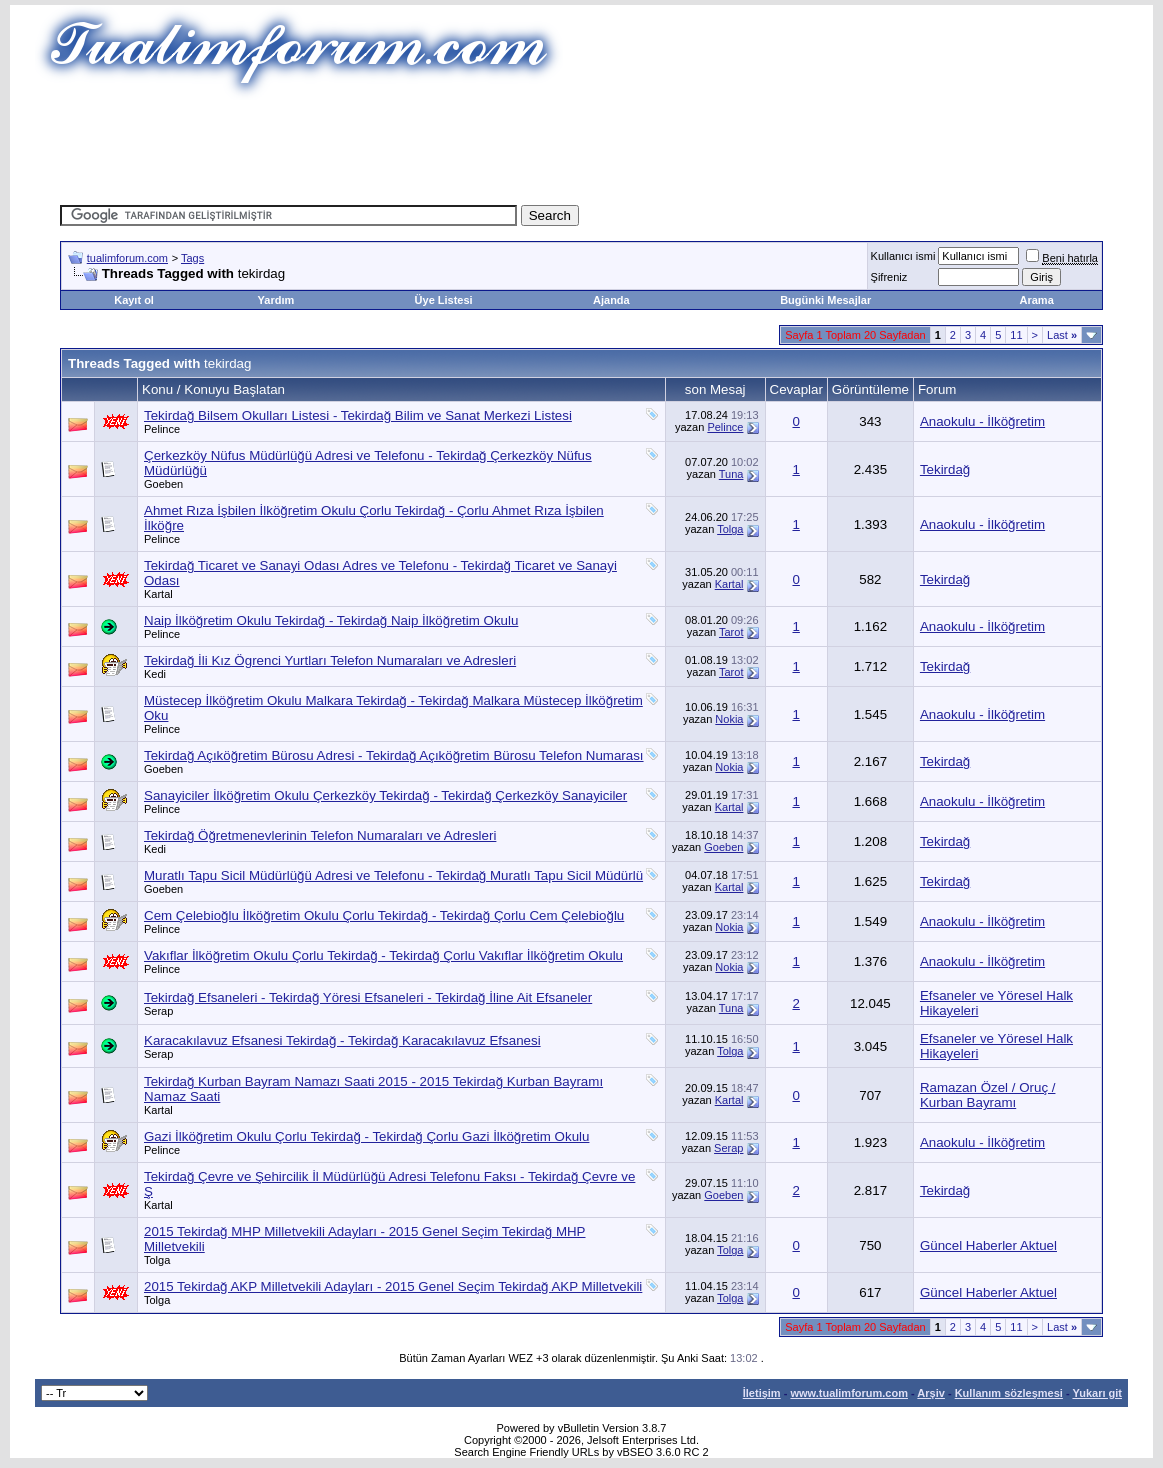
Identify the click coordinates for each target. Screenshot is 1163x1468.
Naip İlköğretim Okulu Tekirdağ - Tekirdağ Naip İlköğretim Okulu (331, 620)
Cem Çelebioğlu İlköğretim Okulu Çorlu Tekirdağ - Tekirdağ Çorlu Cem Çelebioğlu (384, 915)
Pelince (162, 429)
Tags (192, 258)
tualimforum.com (127, 258)
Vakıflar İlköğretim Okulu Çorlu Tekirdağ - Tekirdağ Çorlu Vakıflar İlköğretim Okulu (383, 955)
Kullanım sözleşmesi (1009, 1393)
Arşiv (931, 1393)
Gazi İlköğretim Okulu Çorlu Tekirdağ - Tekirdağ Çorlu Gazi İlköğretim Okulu (366, 1136)
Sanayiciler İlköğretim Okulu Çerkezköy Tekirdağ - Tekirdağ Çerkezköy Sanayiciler (385, 795)
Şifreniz (889, 277)
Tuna (731, 474)
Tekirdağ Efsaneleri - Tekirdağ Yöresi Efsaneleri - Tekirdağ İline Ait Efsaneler (368, 997)
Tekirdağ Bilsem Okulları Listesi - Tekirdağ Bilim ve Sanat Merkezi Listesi (358, 415)
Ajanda (611, 300)
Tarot (731, 632)
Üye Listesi (444, 300)
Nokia (729, 719)
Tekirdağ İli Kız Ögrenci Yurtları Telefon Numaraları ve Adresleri (330, 660)
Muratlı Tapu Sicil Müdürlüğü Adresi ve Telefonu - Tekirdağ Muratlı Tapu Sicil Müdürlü (393, 875)
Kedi (155, 674)
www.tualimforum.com (849, 1393)
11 (1016, 335)
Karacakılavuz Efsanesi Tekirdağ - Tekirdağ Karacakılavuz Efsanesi (342, 1040)
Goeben (163, 484)
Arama (1037, 300)
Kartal (158, 594)
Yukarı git (1097, 1393)
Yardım (276, 300)
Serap (158, 1011)
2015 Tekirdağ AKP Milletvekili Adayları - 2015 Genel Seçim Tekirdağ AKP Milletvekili (393, 1286)
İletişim (762, 1393)
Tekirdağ (945, 469)
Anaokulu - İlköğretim (982, 421)
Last (1062, 335)
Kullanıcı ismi (903, 256)
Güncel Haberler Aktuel (988, 1245)
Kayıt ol (134, 300)
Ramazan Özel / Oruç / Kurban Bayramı (988, 1095)
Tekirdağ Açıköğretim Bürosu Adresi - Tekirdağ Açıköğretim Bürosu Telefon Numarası (394, 755)
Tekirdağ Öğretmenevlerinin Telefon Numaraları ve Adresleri (320, 835)
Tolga (730, 529)
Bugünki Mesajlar (825, 300)
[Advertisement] (582, 145)
